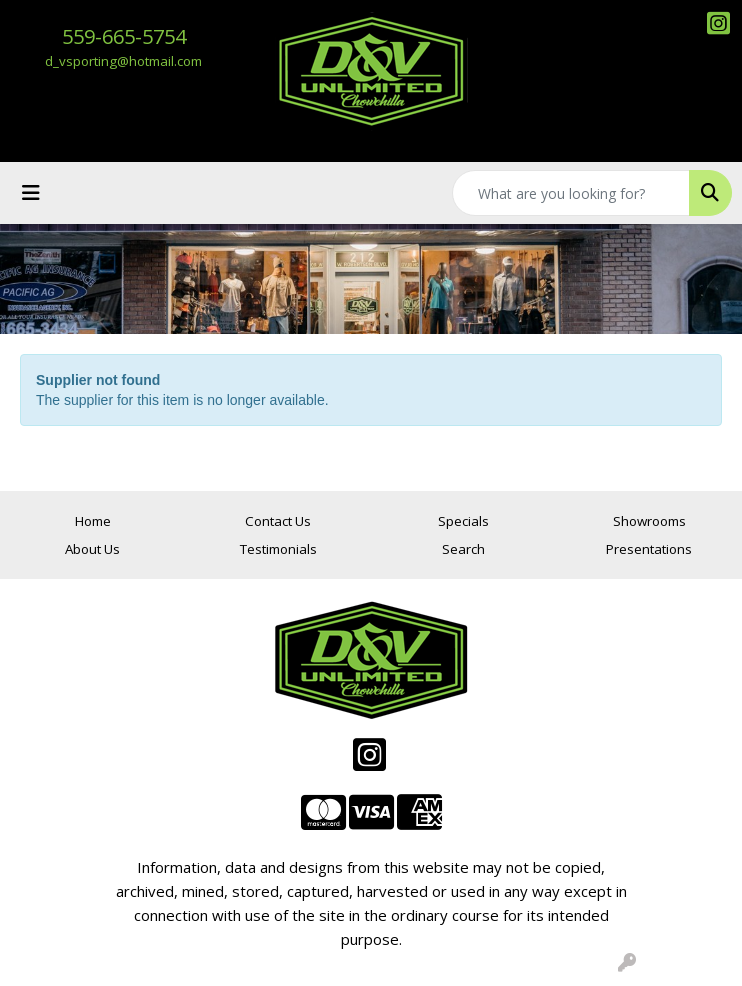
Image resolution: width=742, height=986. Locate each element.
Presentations (649, 549)
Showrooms (649, 521)
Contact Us (278, 521)
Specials (463, 521)
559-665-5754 (124, 36)
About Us (92, 549)
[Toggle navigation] (31, 193)
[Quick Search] (571, 193)
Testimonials (278, 549)
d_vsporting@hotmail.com (123, 61)
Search (463, 549)
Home (93, 521)
